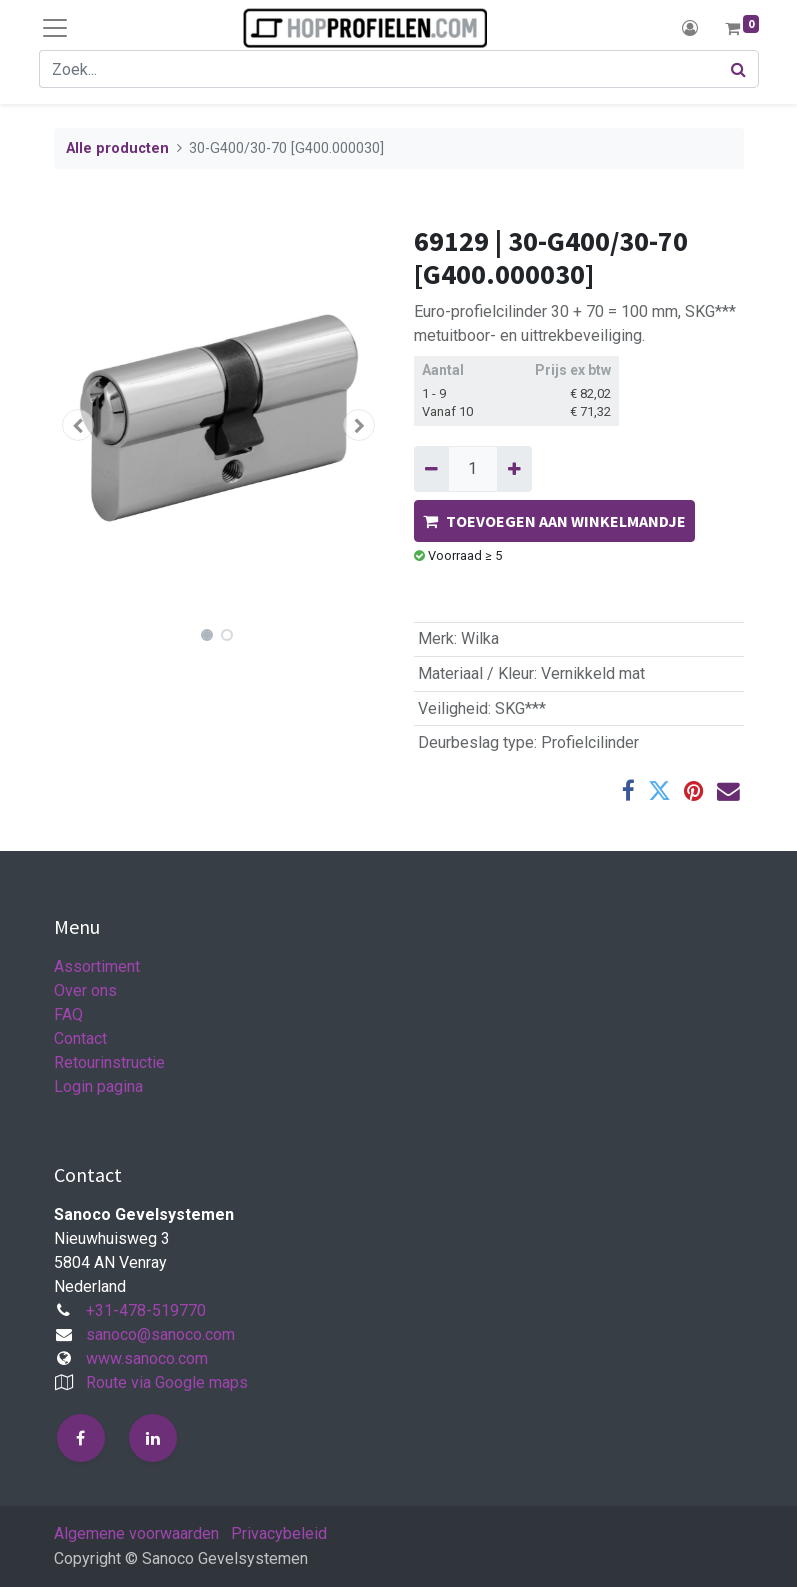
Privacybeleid (279, 1533)
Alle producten (117, 148)
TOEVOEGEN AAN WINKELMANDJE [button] (554, 521)
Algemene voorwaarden (136, 1533)
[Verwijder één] (431, 469)
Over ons (85, 990)
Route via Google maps (167, 1382)
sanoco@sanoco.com (160, 1334)
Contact (80, 1038)
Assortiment (97, 966)
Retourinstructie (109, 1062)
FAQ (68, 1014)
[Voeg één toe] (514, 469)
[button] (79, 425)
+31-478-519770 (146, 1310)
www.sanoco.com (147, 1358)
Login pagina (98, 1086)
